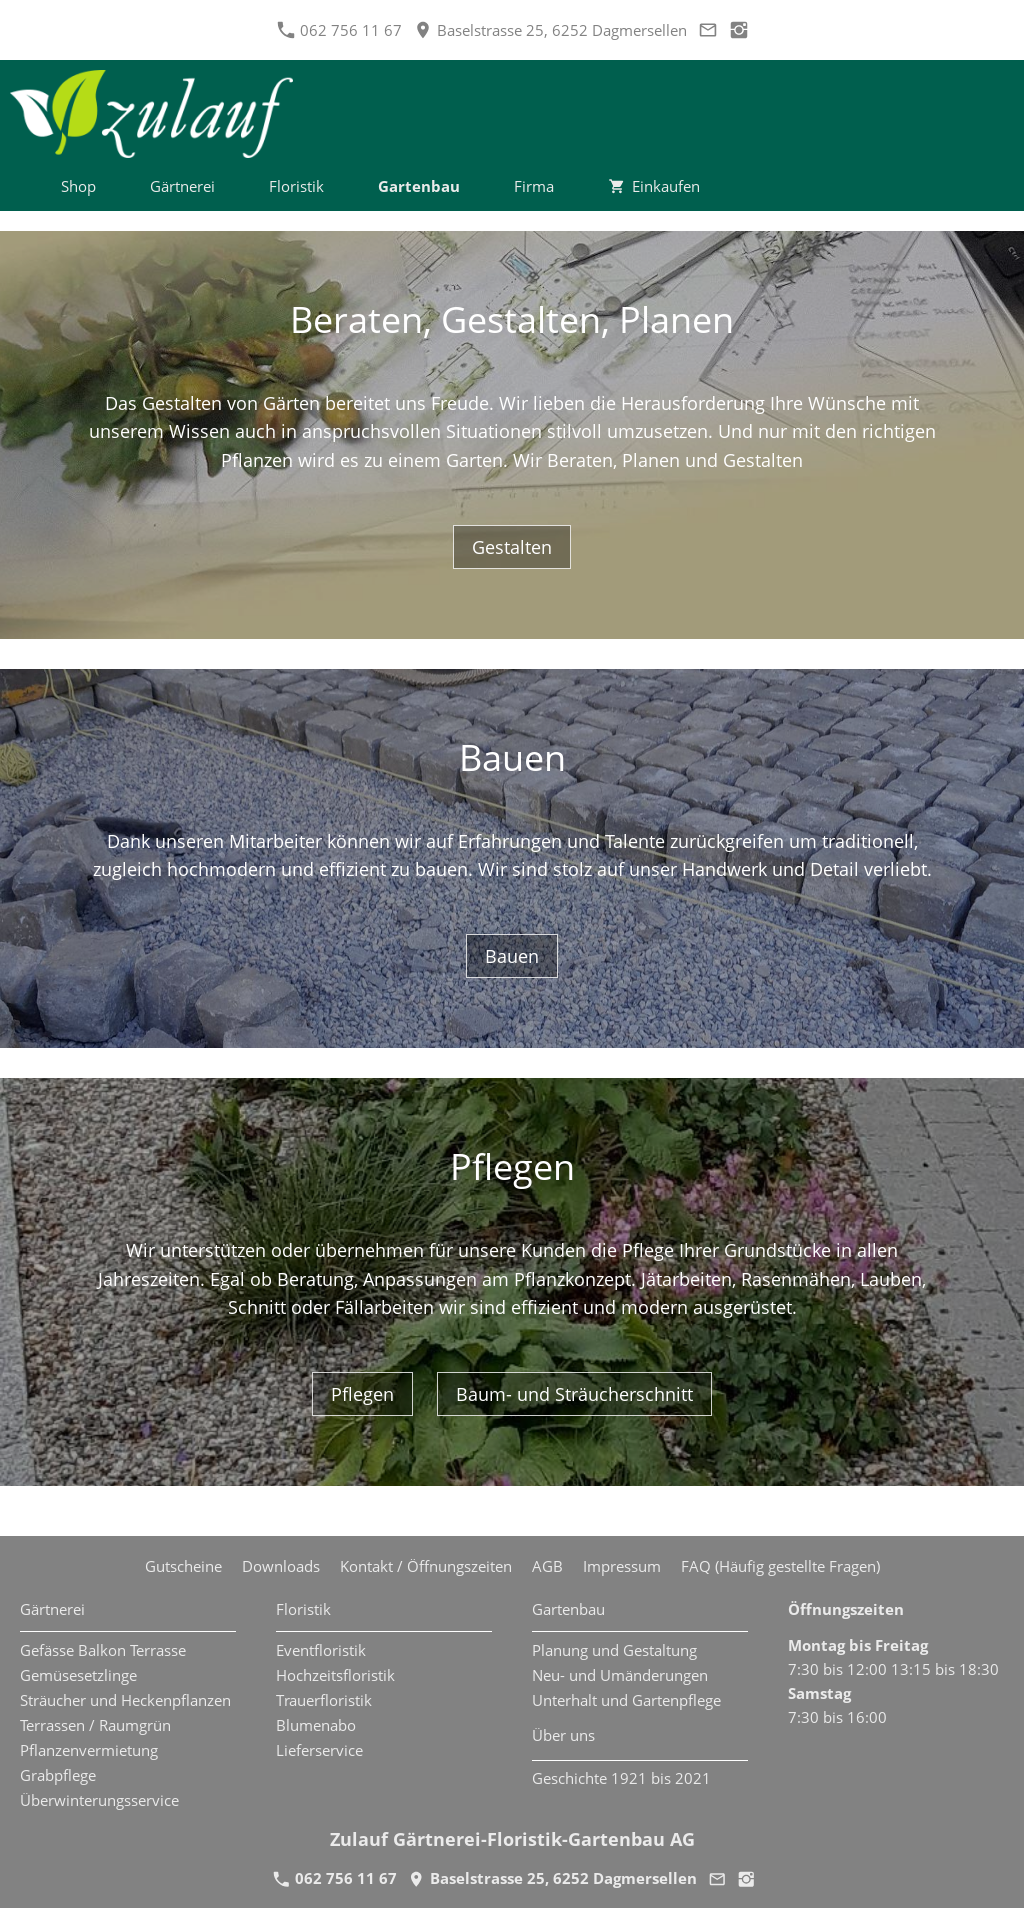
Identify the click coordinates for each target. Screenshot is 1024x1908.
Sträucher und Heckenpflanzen (125, 1700)
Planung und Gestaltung (614, 1650)
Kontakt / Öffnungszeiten (426, 1566)
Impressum (622, 1566)
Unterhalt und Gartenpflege (626, 1700)
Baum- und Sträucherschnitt (574, 1394)
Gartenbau (568, 1609)
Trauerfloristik (324, 1700)
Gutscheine (183, 1566)
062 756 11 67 (340, 30)
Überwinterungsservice (99, 1800)
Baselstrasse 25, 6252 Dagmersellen (551, 30)
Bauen (512, 956)
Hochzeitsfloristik (335, 1675)
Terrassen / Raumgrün (95, 1725)
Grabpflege (58, 1775)
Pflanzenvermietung (89, 1750)
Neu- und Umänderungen (620, 1675)
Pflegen (362, 1394)
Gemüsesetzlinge (78, 1675)
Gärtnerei (52, 1609)
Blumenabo (316, 1725)
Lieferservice (319, 1750)
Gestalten (512, 547)
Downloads (281, 1566)
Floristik (303, 1609)
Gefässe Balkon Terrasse (103, 1650)
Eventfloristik (321, 1650)
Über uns (563, 1735)
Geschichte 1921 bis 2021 (621, 1778)
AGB (547, 1566)
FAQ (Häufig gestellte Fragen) (780, 1566)
